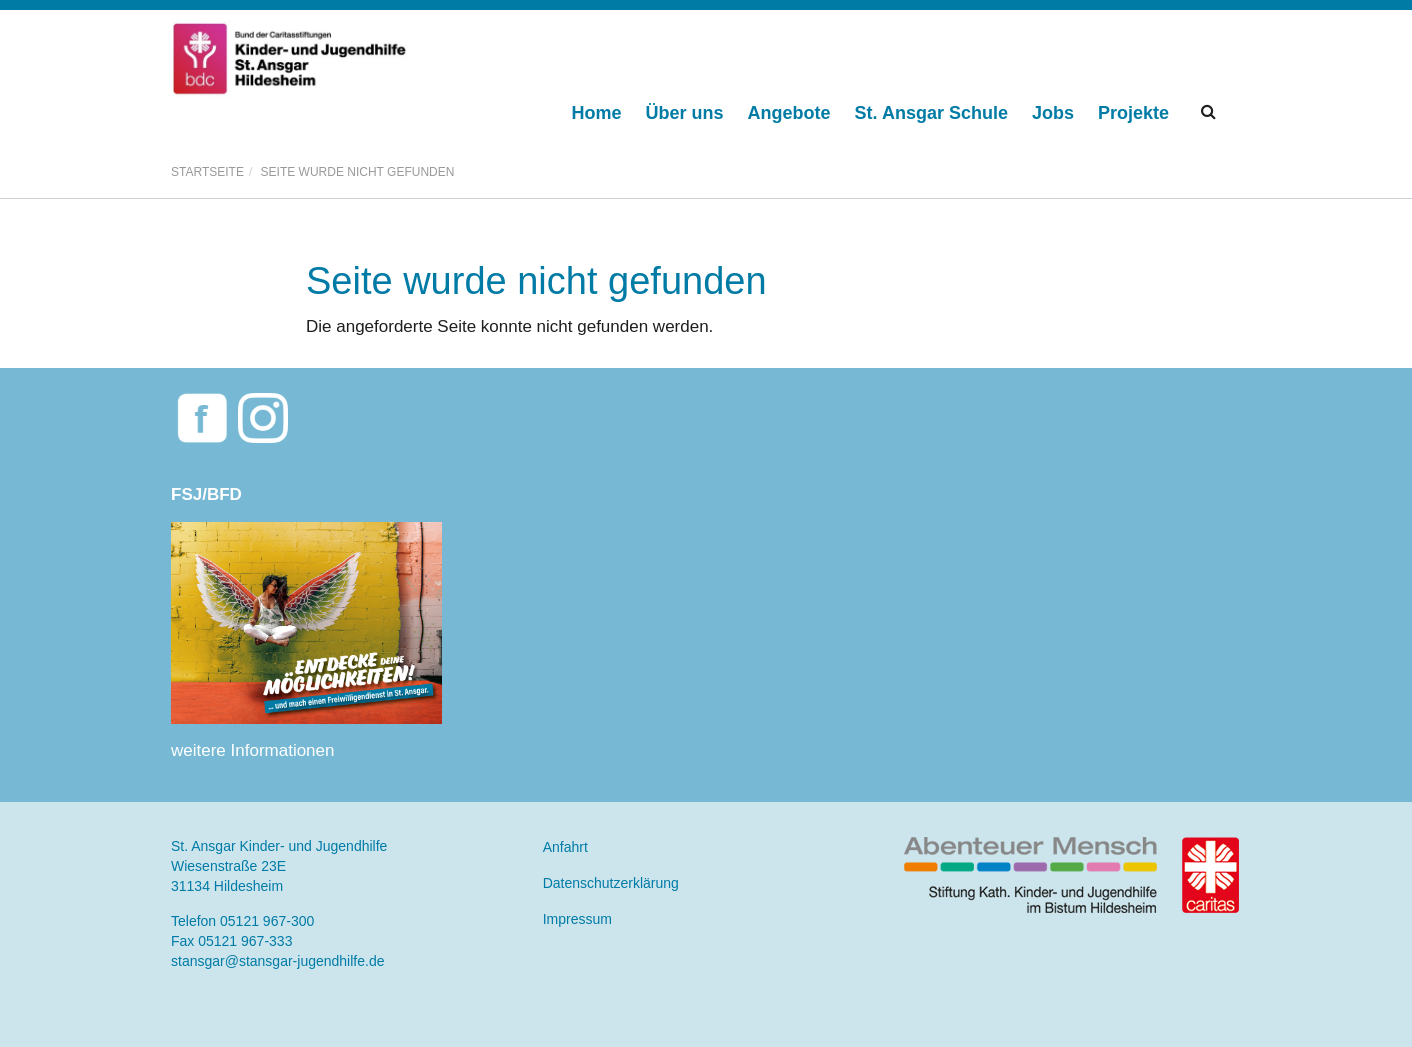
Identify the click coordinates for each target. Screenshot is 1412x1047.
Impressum (577, 919)
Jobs (1053, 113)
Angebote (789, 113)
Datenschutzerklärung (611, 883)
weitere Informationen (252, 750)
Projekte (1133, 113)
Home (597, 113)
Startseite (207, 172)
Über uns (685, 113)
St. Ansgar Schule (931, 113)
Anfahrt (565, 847)
